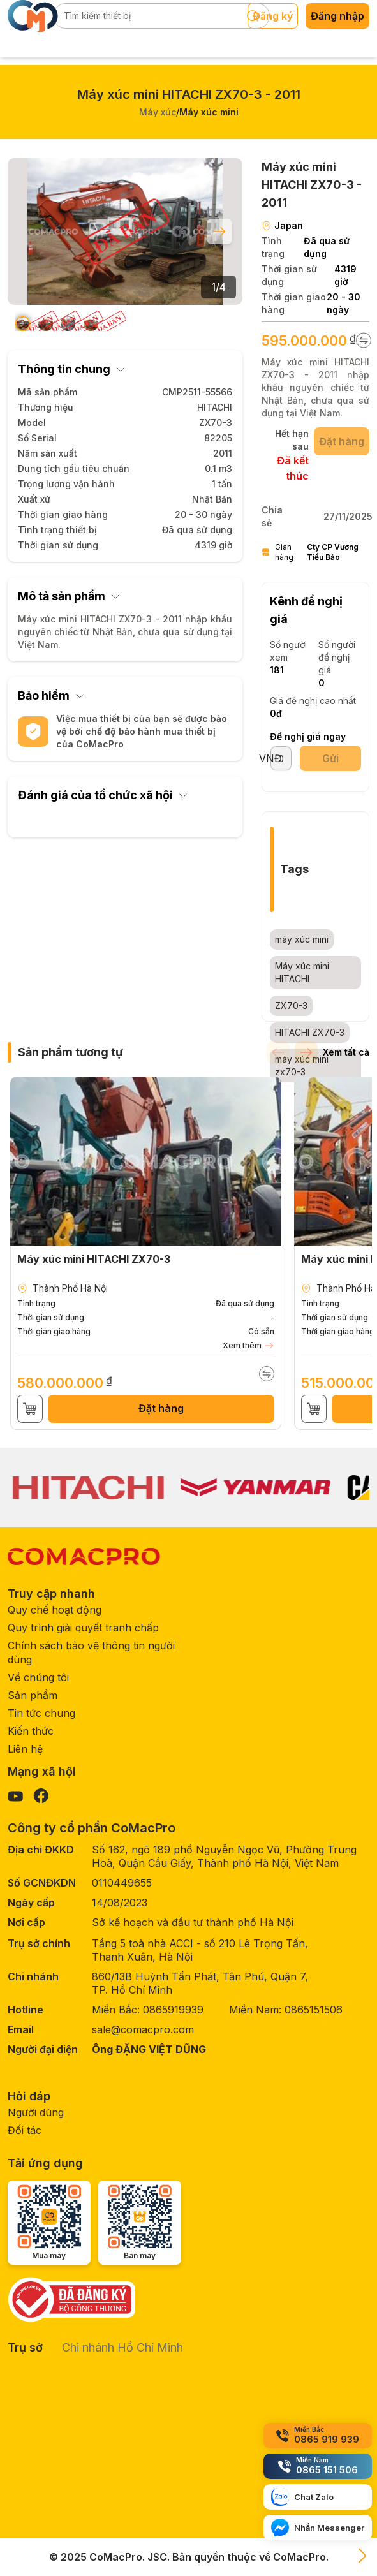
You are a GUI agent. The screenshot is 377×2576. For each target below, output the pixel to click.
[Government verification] (94, 2299)
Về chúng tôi (38, 1677)
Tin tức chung (41, 1713)
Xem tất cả (346, 1052)
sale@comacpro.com (143, 2029)
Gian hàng (315, 552)
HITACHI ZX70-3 (309, 1032)
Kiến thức (31, 1731)
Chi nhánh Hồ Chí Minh (122, 2347)
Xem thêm (248, 1346)
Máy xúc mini (209, 112)
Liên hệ (25, 1748)
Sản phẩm (32, 1695)
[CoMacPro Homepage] (84, 1556)
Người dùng (36, 2112)
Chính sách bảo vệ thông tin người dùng (91, 1652)
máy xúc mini (302, 939)
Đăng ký (273, 16)
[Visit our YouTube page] (15, 1796)
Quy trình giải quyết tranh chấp (83, 1627)
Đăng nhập (337, 16)
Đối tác (24, 2130)
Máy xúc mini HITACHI (302, 972)
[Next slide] (219, 231)
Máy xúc (157, 112)
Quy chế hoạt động (54, 1609)
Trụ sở (25, 2347)
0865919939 (173, 2009)
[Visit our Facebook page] (40, 1796)
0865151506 (314, 2009)
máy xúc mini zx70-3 (302, 1065)
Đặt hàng (161, 1408)
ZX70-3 (291, 1005)
